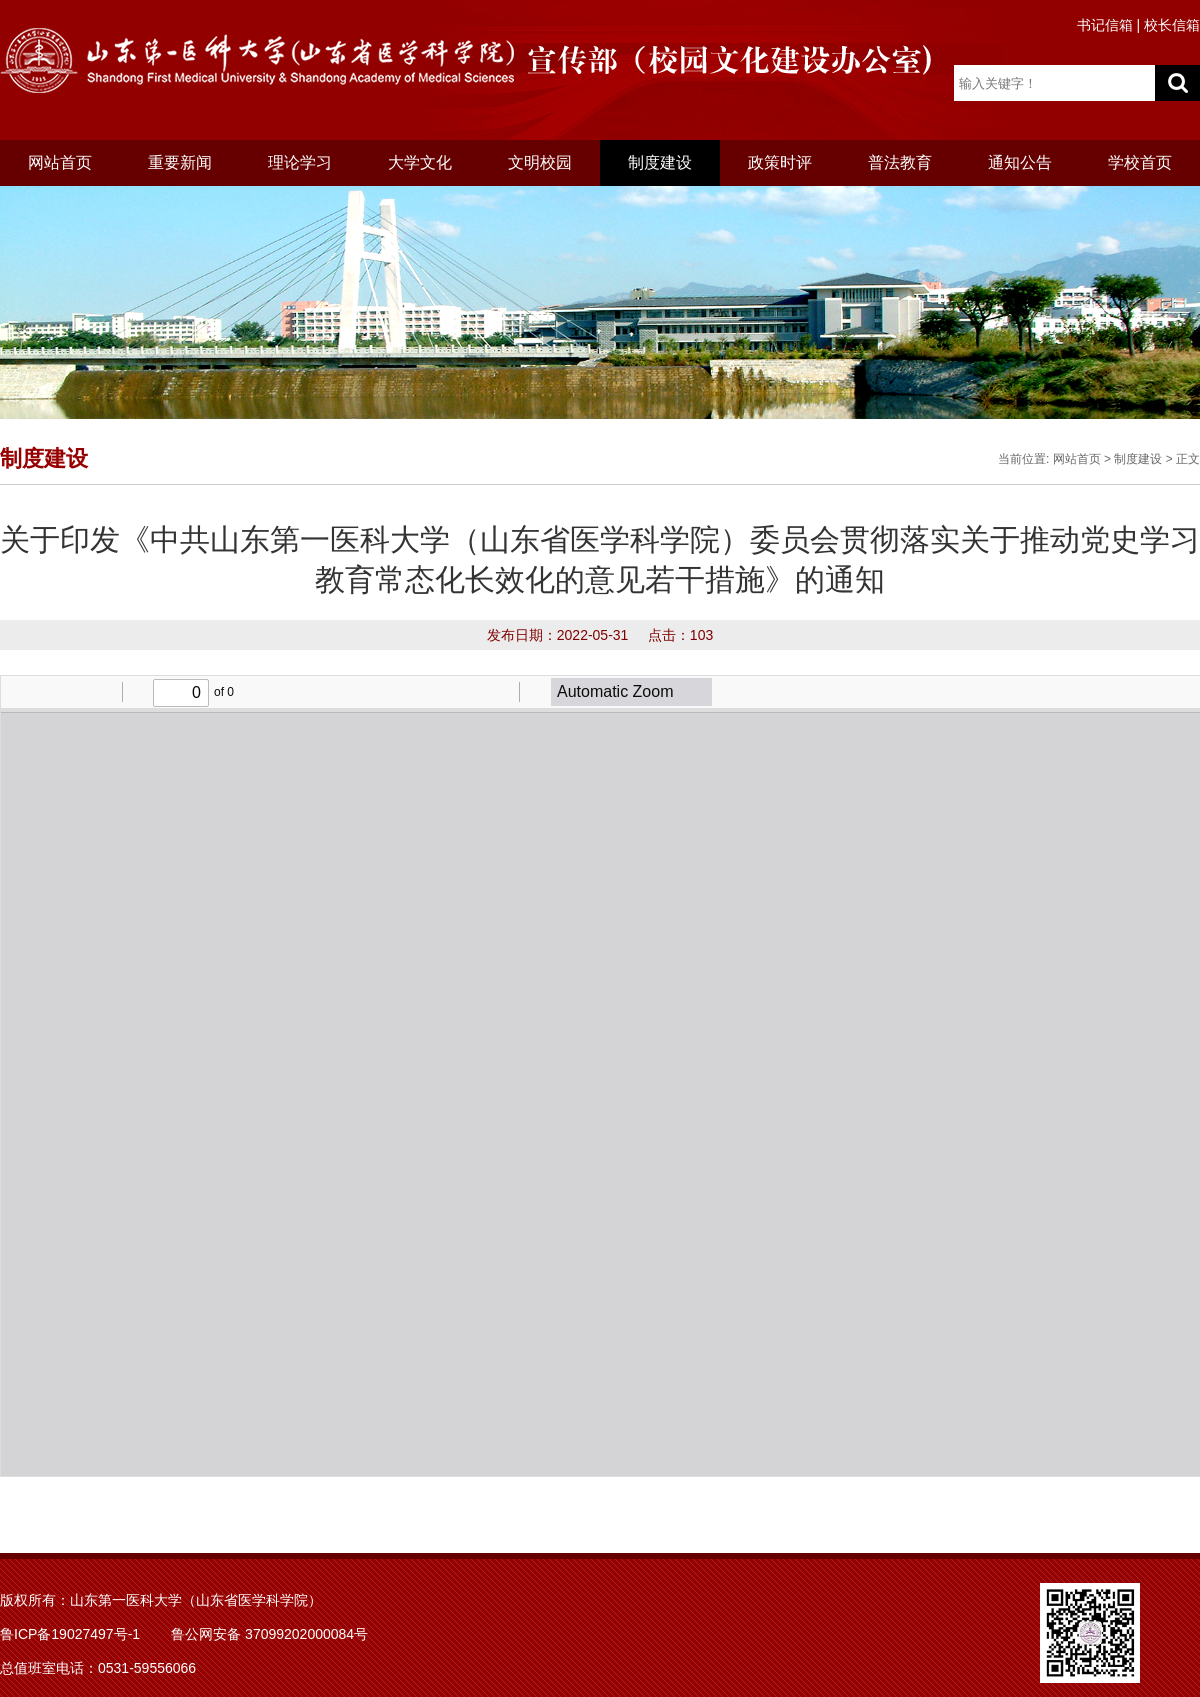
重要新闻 (180, 162)
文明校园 (540, 162)
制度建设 (660, 162)
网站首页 (60, 162)
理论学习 (300, 162)
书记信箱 (1105, 25)
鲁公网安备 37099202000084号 (269, 1634)
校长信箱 (1172, 25)
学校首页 (1140, 162)
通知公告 (1020, 162)
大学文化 (420, 162)
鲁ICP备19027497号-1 (70, 1634)
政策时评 (780, 162)
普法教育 (900, 162)
